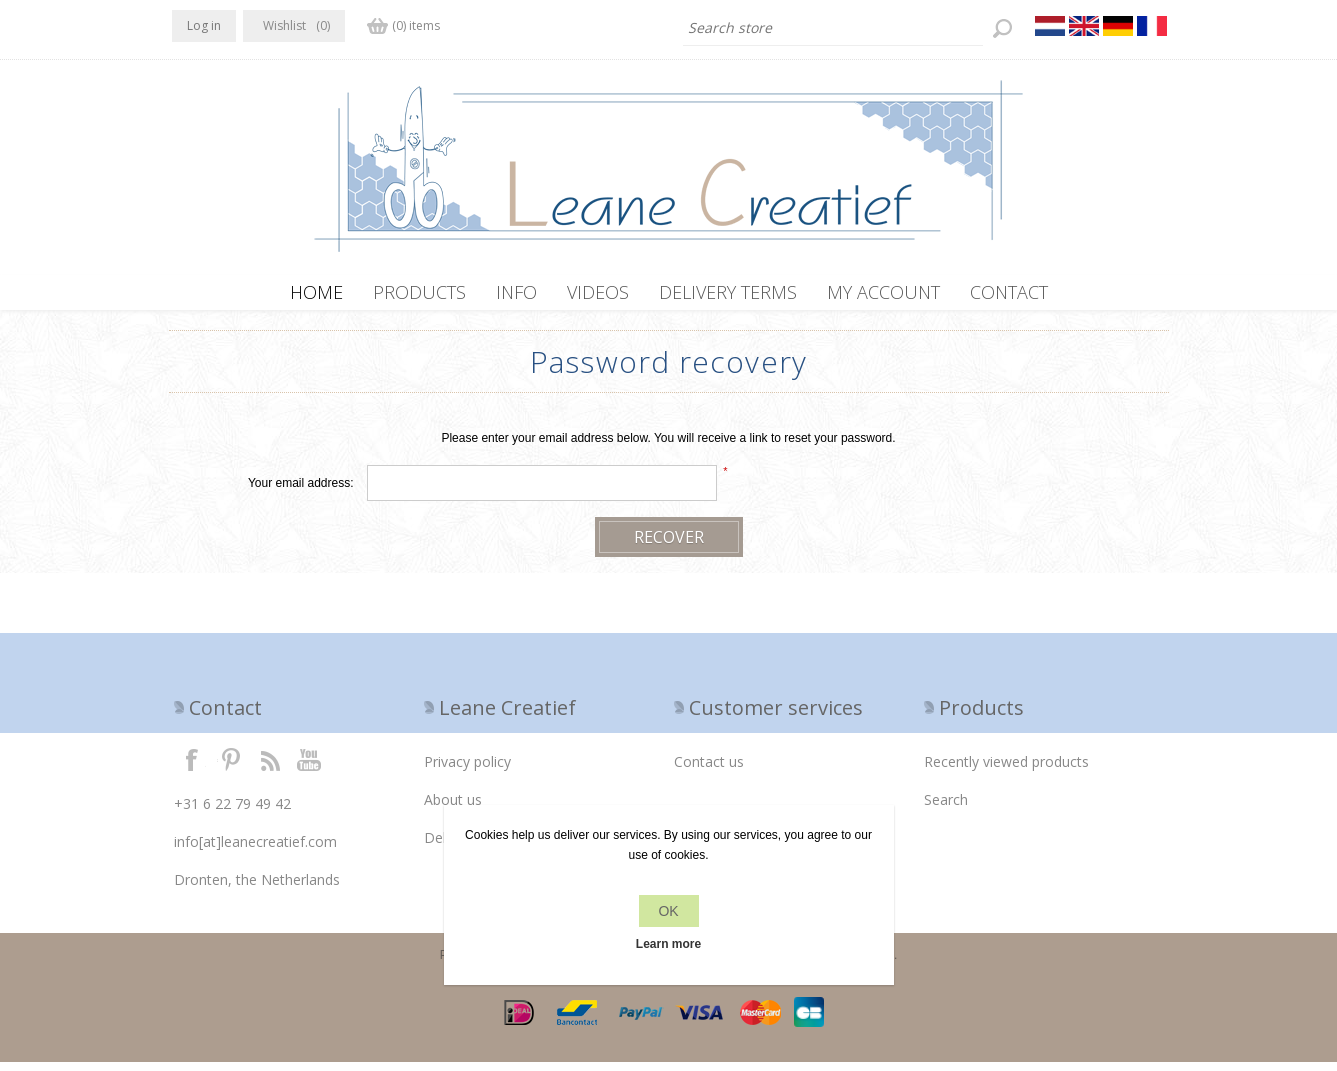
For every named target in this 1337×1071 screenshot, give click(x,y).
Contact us (709, 770)
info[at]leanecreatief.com (255, 850)
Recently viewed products (1006, 770)
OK (668, 911)
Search (946, 808)
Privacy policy (467, 770)
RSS (270, 768)
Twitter (231, 768)
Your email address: (301, 492)
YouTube (310, 768)
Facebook (192, 768)
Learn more (668, 944)
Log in (204, 25)
